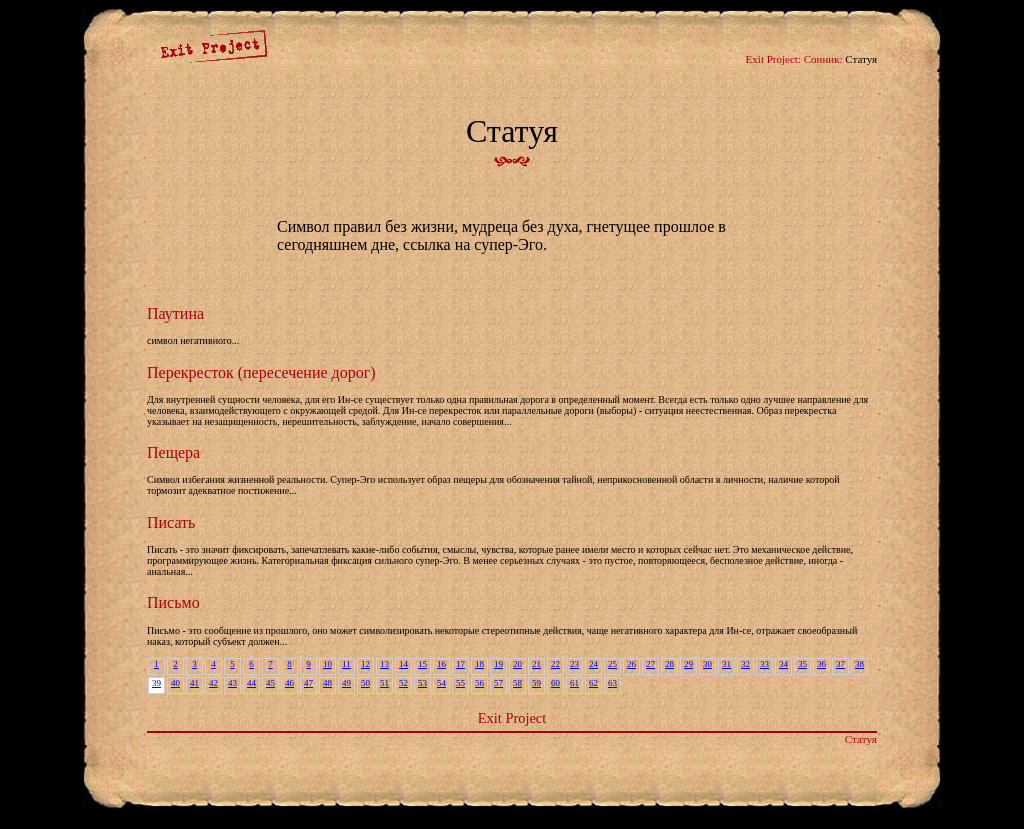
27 (650, 664)
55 (460, 683)
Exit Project (512, 718)
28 (669, 664)
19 (498, 664)
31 (726, 664)
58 (517, 683)
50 (365, 683)
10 (327, 664)
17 (460, 664)
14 (403, 664)
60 (555, 683)
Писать (171, 522)
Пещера (173, 452)
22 (555, 664)
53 (422, 683)
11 (346, 664)
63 (612, 683)
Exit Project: (773, 59)
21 (536, 664)
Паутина (175, 313)
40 (175, 683)
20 (517, 664)
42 (213, 683)
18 (479, 664)
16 (441, 664)
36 (821, 664)
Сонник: (823, 59)
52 (403, 683)
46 (289, 683)
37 (840, 664)
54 (441, 683)
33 (764, 664)
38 (859, 664)
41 (194, 683)
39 (156, 683)
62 (593, 683)
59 (536, 683)
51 (384, 683)
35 (802, 664)
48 (327, 683)
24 (593, 664)
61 (574, 683)
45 (270, 683)
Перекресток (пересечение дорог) (261, 372)
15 (422, 664)
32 (745, 664)
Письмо (173, 602)
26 (631, 664)
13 (384, 664)
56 (479, 683)
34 (783, 664)
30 (707, 664)
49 (346, 683)
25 (612, 664)
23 (574, 664)
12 (365, 664)
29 (688, 664)
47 (308, 683)
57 (498, 683)
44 (251, 683)
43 (232, 683)
